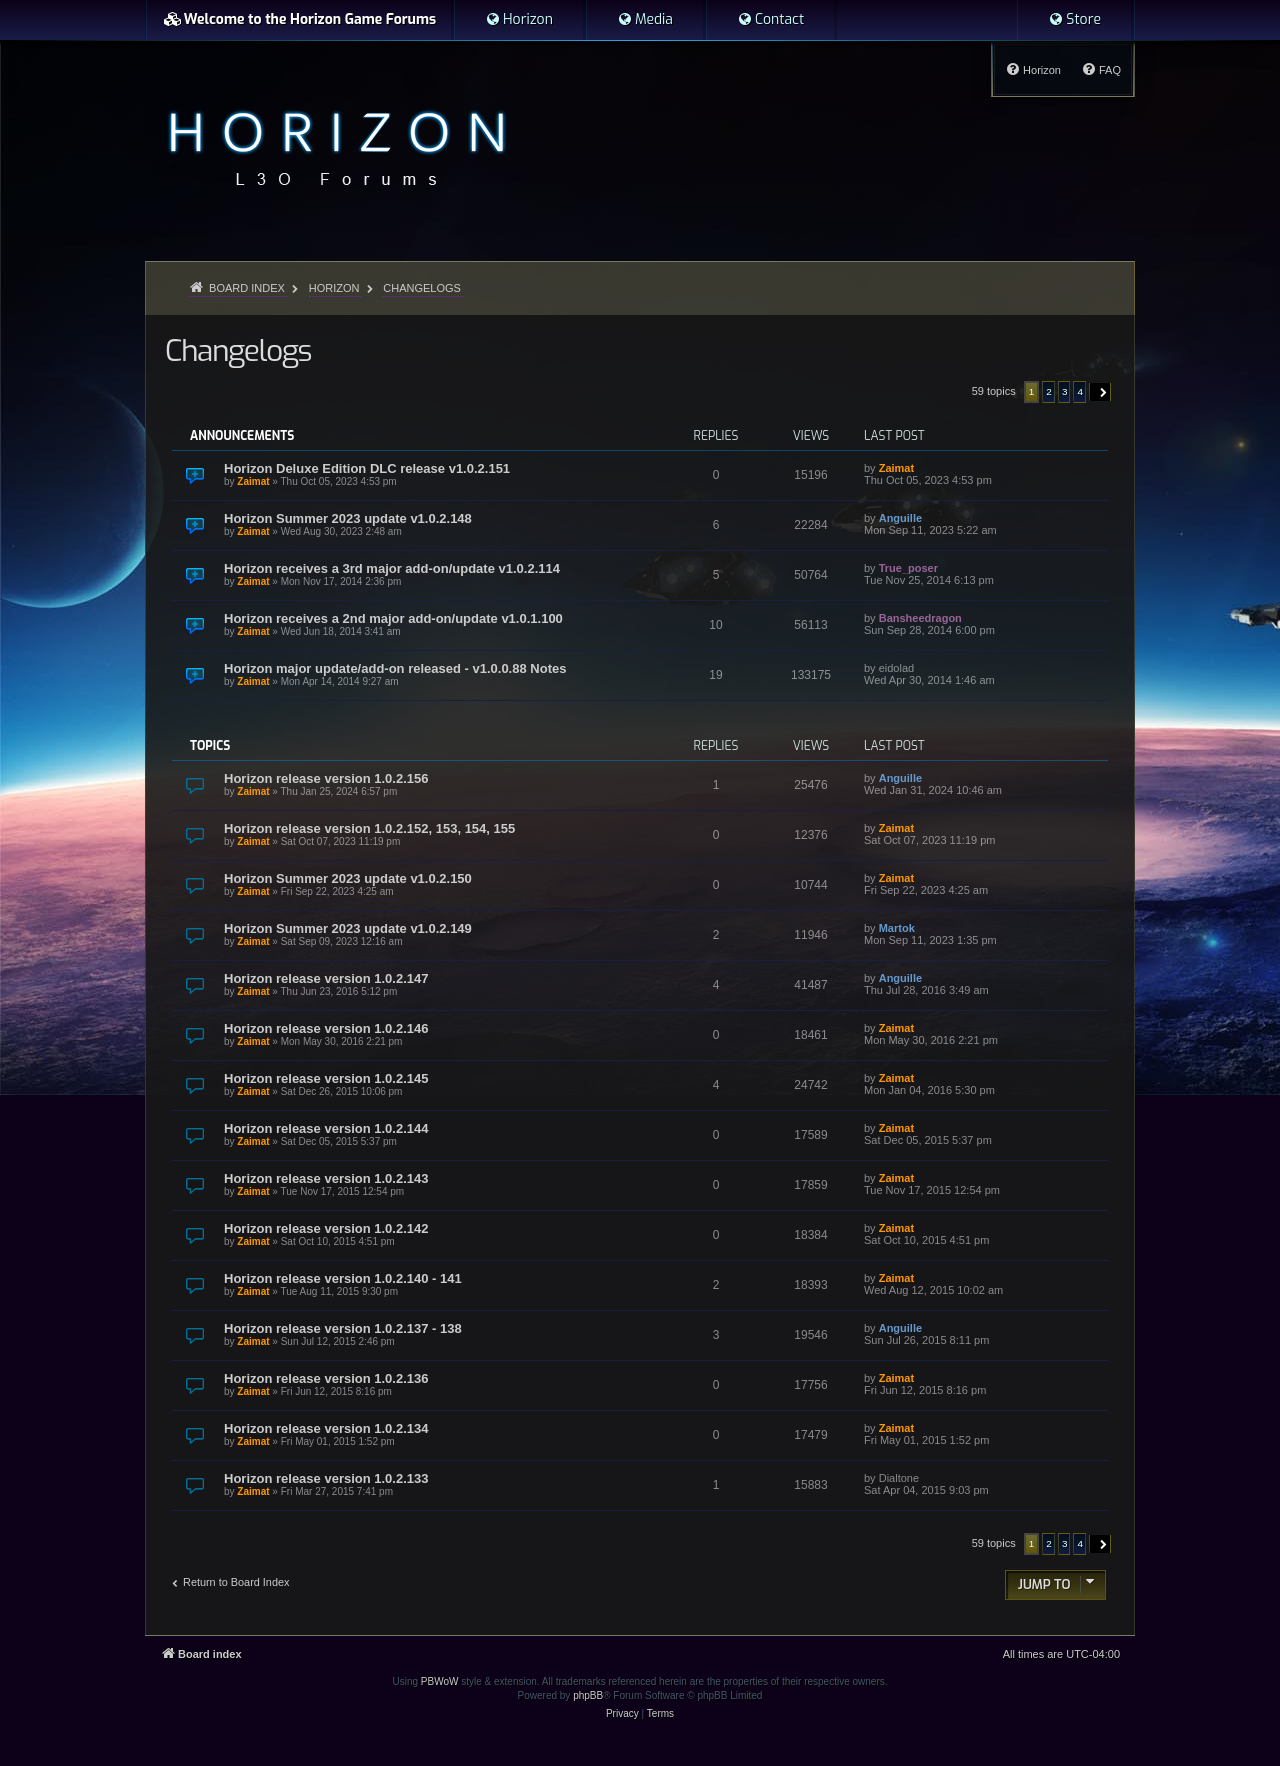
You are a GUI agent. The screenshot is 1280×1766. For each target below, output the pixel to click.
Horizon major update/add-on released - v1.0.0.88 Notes (395, 668)
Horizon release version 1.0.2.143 (326, 1178)
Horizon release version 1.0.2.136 (326, 1378)
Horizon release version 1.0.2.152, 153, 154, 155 (369, 828)
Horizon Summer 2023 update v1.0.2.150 (348, 878)
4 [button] (1080, 391)
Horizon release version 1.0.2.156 (326, 778)
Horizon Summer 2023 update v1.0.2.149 (348, 928)
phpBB (588, 1695)
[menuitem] (519, 20)
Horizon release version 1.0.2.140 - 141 (343, 1278)
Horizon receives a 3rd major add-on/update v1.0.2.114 (392, 568)
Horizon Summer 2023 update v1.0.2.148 (348, 518)
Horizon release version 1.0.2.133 (326, 1478)
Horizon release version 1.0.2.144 (326, 1128)
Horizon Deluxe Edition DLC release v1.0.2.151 (367, 468)
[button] (1100, 392)
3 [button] (1065, 391)
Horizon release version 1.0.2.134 (326, 1428)
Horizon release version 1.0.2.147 (326, 978)
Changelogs (238, 351)
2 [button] (1049, 391)
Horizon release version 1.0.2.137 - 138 (343, 1328)
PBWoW (440, 1681)
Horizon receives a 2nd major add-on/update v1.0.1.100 (393, 618)
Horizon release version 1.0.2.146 (326, 1028)
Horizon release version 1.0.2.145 (326, 1078)
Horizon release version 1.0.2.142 (326, 1228)
